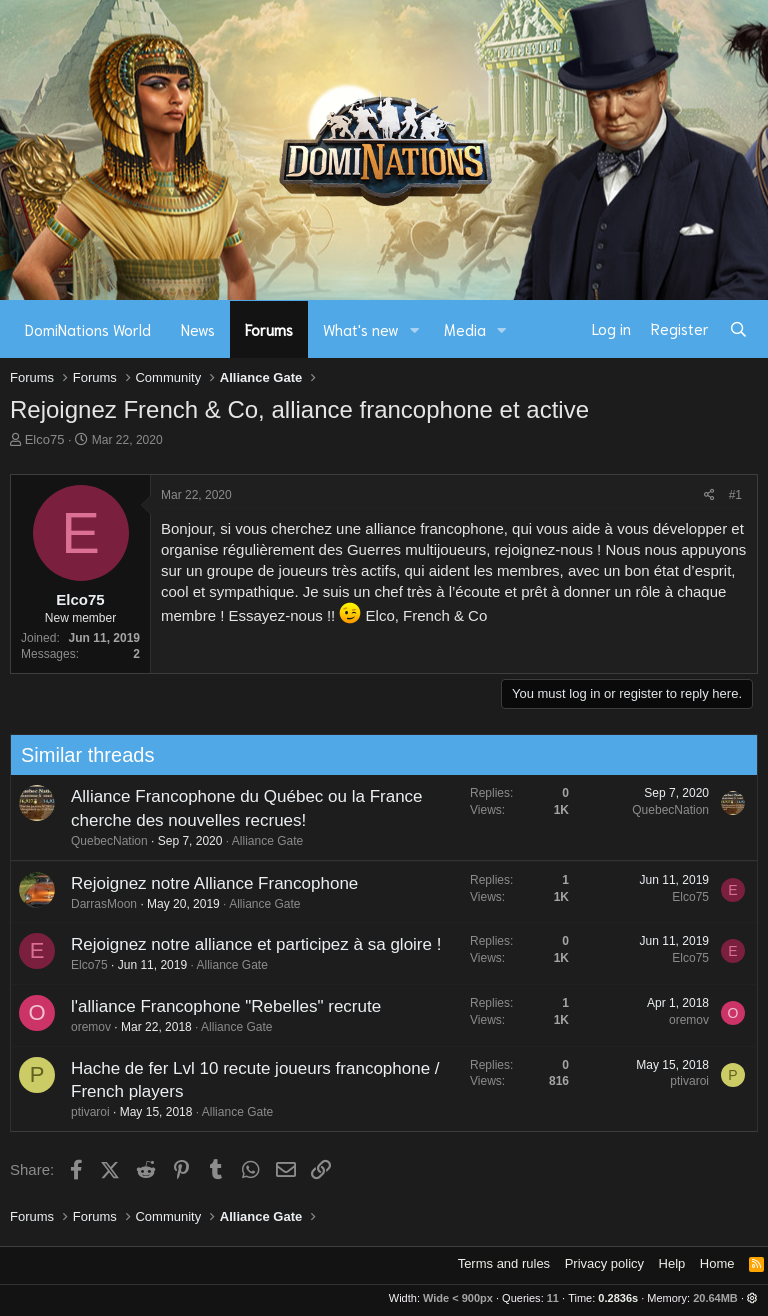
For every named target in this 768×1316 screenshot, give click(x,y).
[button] (415, 329)
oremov (85, 1027)
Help (672, 1263)
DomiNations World (88, 329)
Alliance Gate (261, 841)
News (198, 329)
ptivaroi (84, 1112)
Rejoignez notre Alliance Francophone (208, 883)
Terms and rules (504, 1263)
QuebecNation (103, 841)
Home (717, 1263)
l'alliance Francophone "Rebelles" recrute (220, 1006)
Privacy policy (604, 1263)
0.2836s (618, 1298)
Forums (269, 329)
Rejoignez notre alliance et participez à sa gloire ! (250, 944)
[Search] (738, 329)
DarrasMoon (98, 904)
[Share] (709, 495)
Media (465, 329)
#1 (735, 495)
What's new (361, 329)
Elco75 (45, 439)
